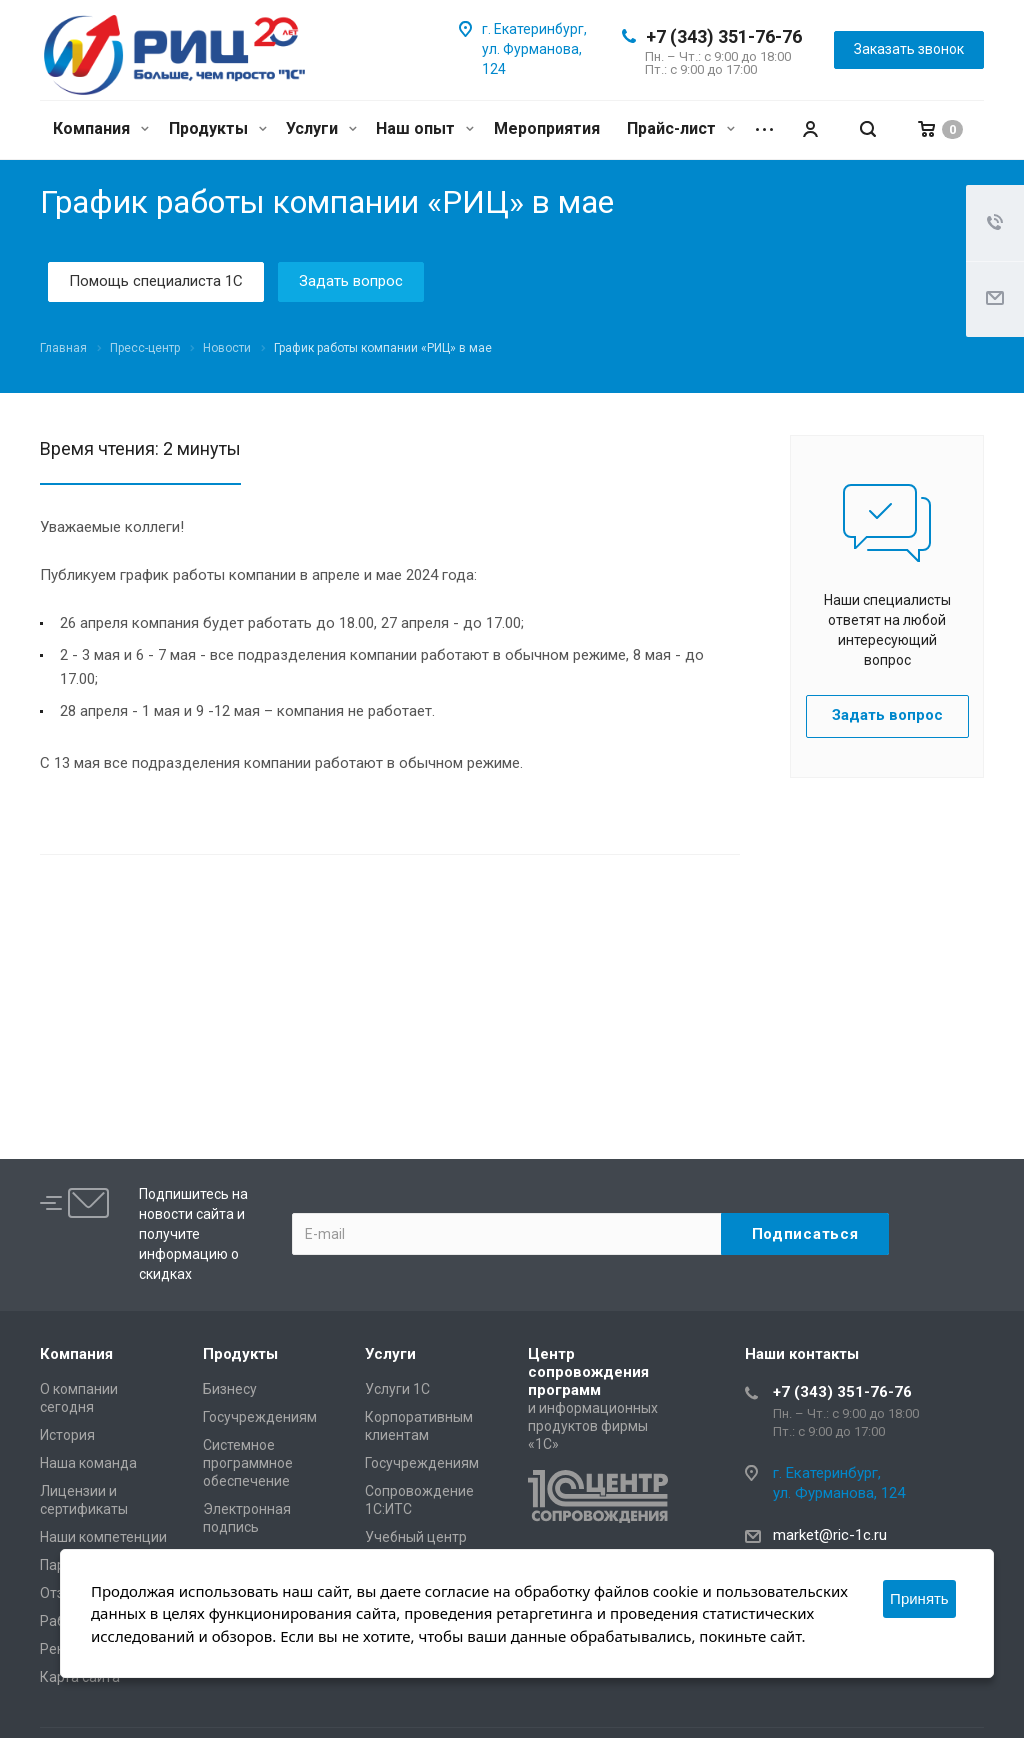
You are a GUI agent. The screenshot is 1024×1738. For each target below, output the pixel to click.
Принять (919, 1598)
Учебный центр (416, 1537)
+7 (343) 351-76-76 (724, 36)
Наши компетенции (103, 1537)
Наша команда (88, 1463)
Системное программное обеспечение (248, 1463)
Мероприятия (547, 128)
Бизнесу (230, 1389)
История (67, 1435)
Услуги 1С (397, 1389)
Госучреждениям (260, 1417)
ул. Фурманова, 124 (839, 1493)
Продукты (218, 128)
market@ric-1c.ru (830, 1535)
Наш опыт (425, 128)
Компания (101, 128)
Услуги (321, 128)
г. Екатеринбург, (534, 29)
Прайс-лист (681, 128)
